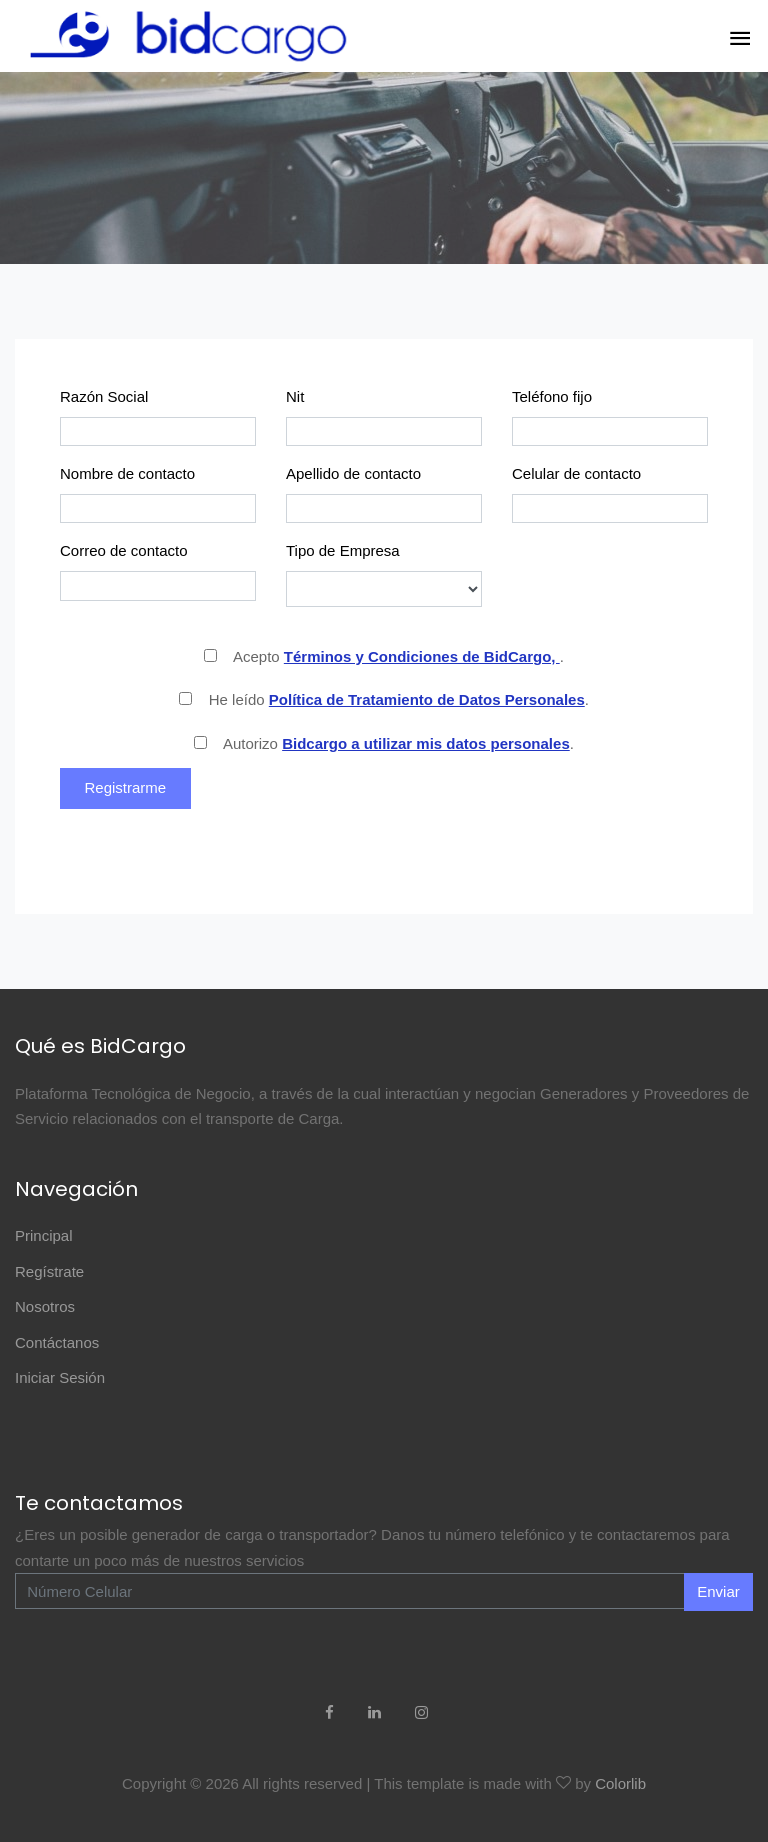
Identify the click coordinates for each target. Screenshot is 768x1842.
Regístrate (49, 1271)
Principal (44, 1235)
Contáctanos (57, 1342)
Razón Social (104, 396)
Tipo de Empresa (343, 550)
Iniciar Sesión (60, 1377)
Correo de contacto (124, 550)
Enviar (718, 1591)
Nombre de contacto (127, 473)
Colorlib (620, 1783)
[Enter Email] (350, 1591)
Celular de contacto (576, 473)
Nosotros (45, 1306)
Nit (295, 396)
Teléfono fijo (552, 396)
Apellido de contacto (353, 473)
